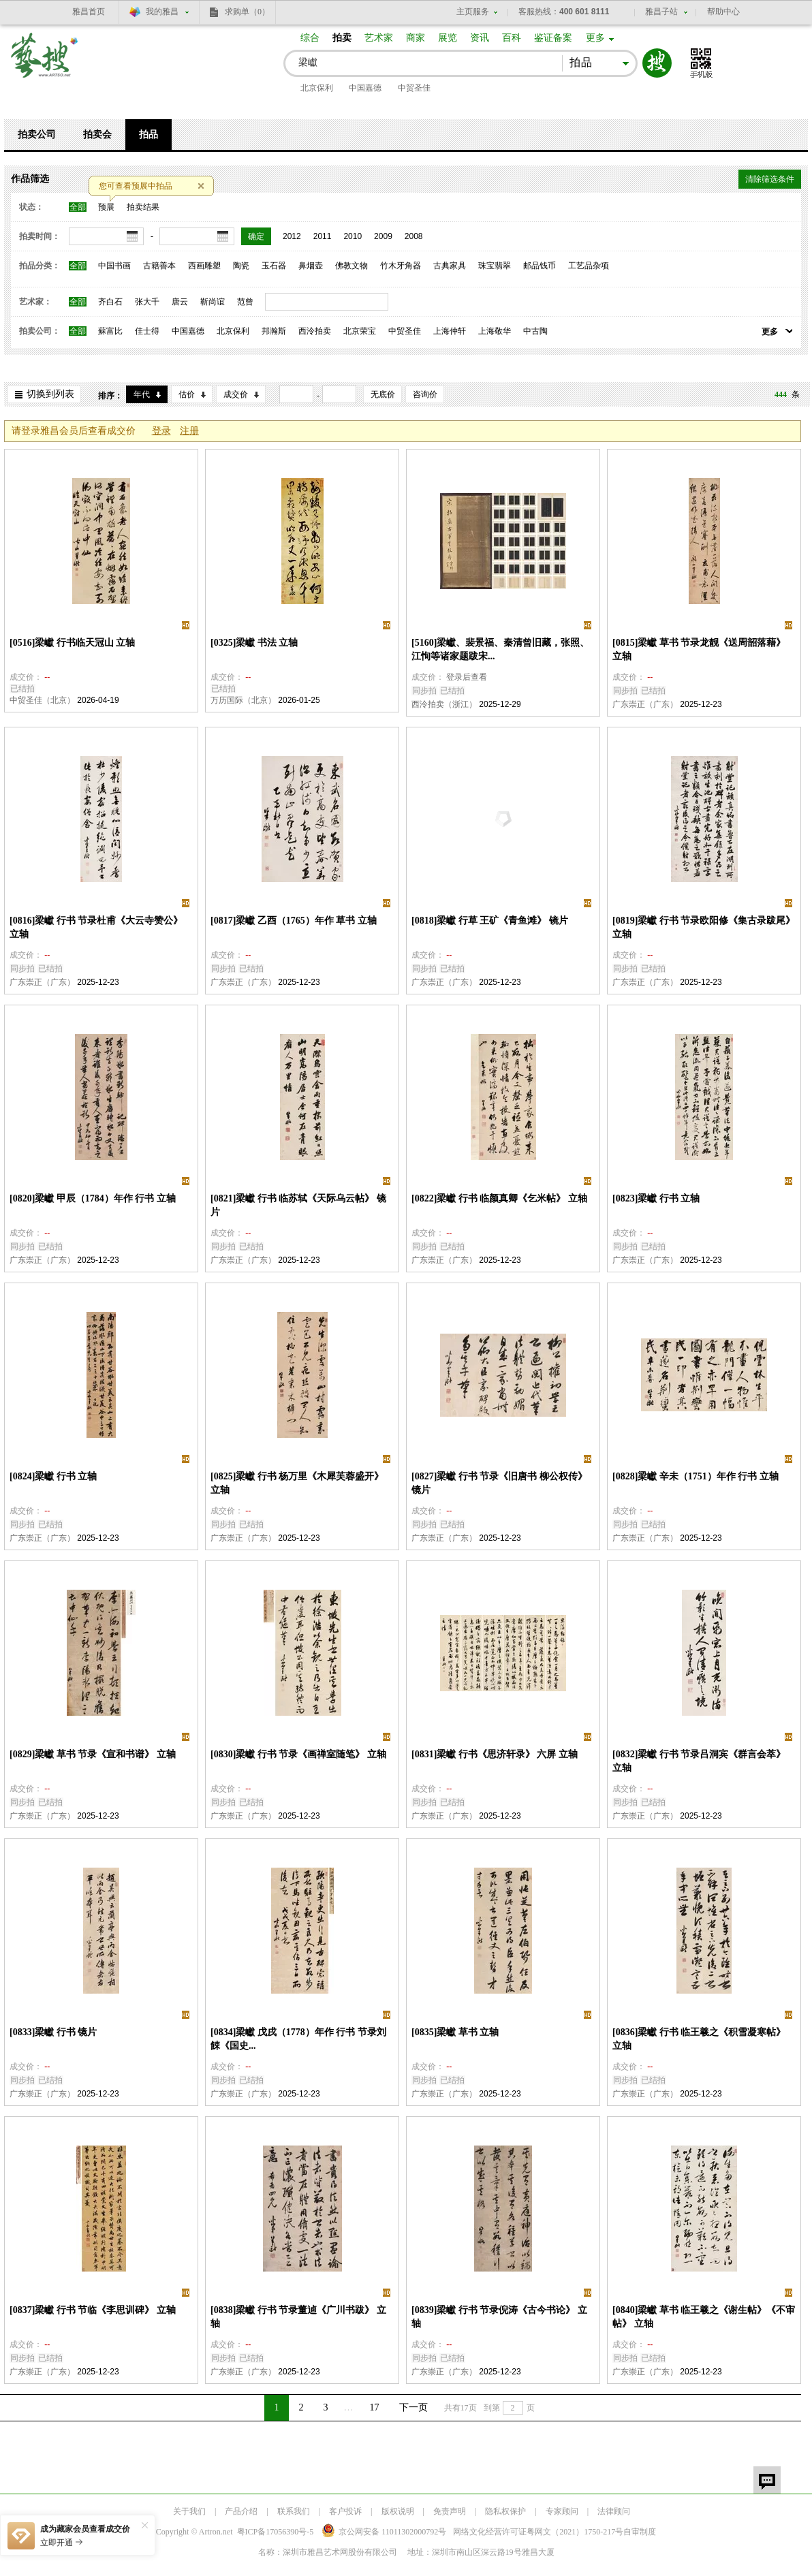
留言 (767, 2480)
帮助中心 (723, 11)
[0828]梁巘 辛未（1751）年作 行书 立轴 (695, 1476)
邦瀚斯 (274, 331)
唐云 (180, 302)
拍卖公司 (37, 134)
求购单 (247, 11)
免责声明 (449, 2511)
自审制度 (639, 2531)
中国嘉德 (365, 88)
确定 (256, 236)
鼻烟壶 (310, 265)
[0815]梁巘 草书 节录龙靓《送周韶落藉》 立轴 (698, 649)
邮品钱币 (539, 265)
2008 (414, 236)
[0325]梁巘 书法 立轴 (254, 643)
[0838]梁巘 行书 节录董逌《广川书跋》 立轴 (298, 2317)
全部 (77, 207)
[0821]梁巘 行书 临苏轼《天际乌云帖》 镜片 (298, 1205)
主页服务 (472, 11)
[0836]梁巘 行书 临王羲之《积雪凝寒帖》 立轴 (698, 2039)
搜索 (657, 63)
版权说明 (397, 2511)
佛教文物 (351, 265)
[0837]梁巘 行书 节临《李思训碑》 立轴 (93, 2310)
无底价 (383, 394)
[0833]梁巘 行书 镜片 (53, 2032)
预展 (106, 207)
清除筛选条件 (769, 179)
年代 (142, 394)
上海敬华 (494, 331)
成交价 (235, 394)
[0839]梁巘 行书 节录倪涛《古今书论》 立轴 (499, 2317)
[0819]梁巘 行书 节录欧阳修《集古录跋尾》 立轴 (703, 927)
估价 (186, 394)
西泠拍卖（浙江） (444, 704)
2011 (322, 236)
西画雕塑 (204, 265)
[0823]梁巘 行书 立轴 (656, 1198)
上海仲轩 (449, 331)
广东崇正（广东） (645, 704)
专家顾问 (562, 2511)
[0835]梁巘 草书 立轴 (455, 2032)
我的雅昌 (162, 11)
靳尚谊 (212, 302)
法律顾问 (613, 2511)
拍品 (148, 134)
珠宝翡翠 (494, 265)
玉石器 (274, 265)
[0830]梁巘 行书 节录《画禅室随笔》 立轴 (298, 1754)
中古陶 (535, 331)
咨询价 (425, 394)
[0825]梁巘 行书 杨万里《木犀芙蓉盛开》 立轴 (297, 1483)
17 (374, 2407)
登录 (161, 431)
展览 (447, 38)
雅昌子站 (661, 11)
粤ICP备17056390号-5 (275, 2531)
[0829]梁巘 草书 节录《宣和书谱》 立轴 (93, 1754)
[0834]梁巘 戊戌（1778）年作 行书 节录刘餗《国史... (298, 2039)
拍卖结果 (143, 207)
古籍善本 (159, 265)
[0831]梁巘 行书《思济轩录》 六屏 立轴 (494, 1754)
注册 (189, 431)
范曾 (245, 302)
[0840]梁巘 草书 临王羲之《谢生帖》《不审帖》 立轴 (703, 2317)
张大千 (147, 302)
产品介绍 (241, 2511)
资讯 (479, 38)
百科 (511, 38)
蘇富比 (110, 331)
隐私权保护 (505, 2511)
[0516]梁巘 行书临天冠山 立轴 (72, 643)
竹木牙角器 (400, 265)
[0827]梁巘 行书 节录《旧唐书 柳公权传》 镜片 (499, 1483)
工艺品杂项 (588, 265)
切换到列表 (50, 394)
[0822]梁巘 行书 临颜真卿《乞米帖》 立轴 (499, 1198)
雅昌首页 (88, 11)
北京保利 (316, 88)
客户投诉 (345, 2511)
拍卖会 (97, 134)
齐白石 (110, 302)
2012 (292, 236)
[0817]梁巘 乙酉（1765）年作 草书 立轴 (293, 920)
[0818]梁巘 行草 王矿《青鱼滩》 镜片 (489, 920)
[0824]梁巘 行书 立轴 (53, 1476)
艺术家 (378, 38)
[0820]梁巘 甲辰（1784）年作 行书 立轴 (93, 1198)
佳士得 (147, 331)
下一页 (413, 2407)
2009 (383, 236)
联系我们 (293, 2511)
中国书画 (114, 265)
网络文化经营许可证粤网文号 (538, 2531)
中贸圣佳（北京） (42, 700)
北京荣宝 (359, 331)
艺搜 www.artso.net (45, 64)
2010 (352, 236)
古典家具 (449, 265)
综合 (309, 38)
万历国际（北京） (243, 700)
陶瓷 (241, 265)
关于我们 (189, 2511)
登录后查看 (466, 677)
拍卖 (342, 38)
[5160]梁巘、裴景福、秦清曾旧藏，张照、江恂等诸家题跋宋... (500, 649)
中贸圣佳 (414, 88)
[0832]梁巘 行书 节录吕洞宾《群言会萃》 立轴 (698, 1761)
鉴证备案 (553, 38)
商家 (415, 38)
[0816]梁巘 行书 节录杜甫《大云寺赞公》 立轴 (96, 927)
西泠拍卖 (314, 331)
